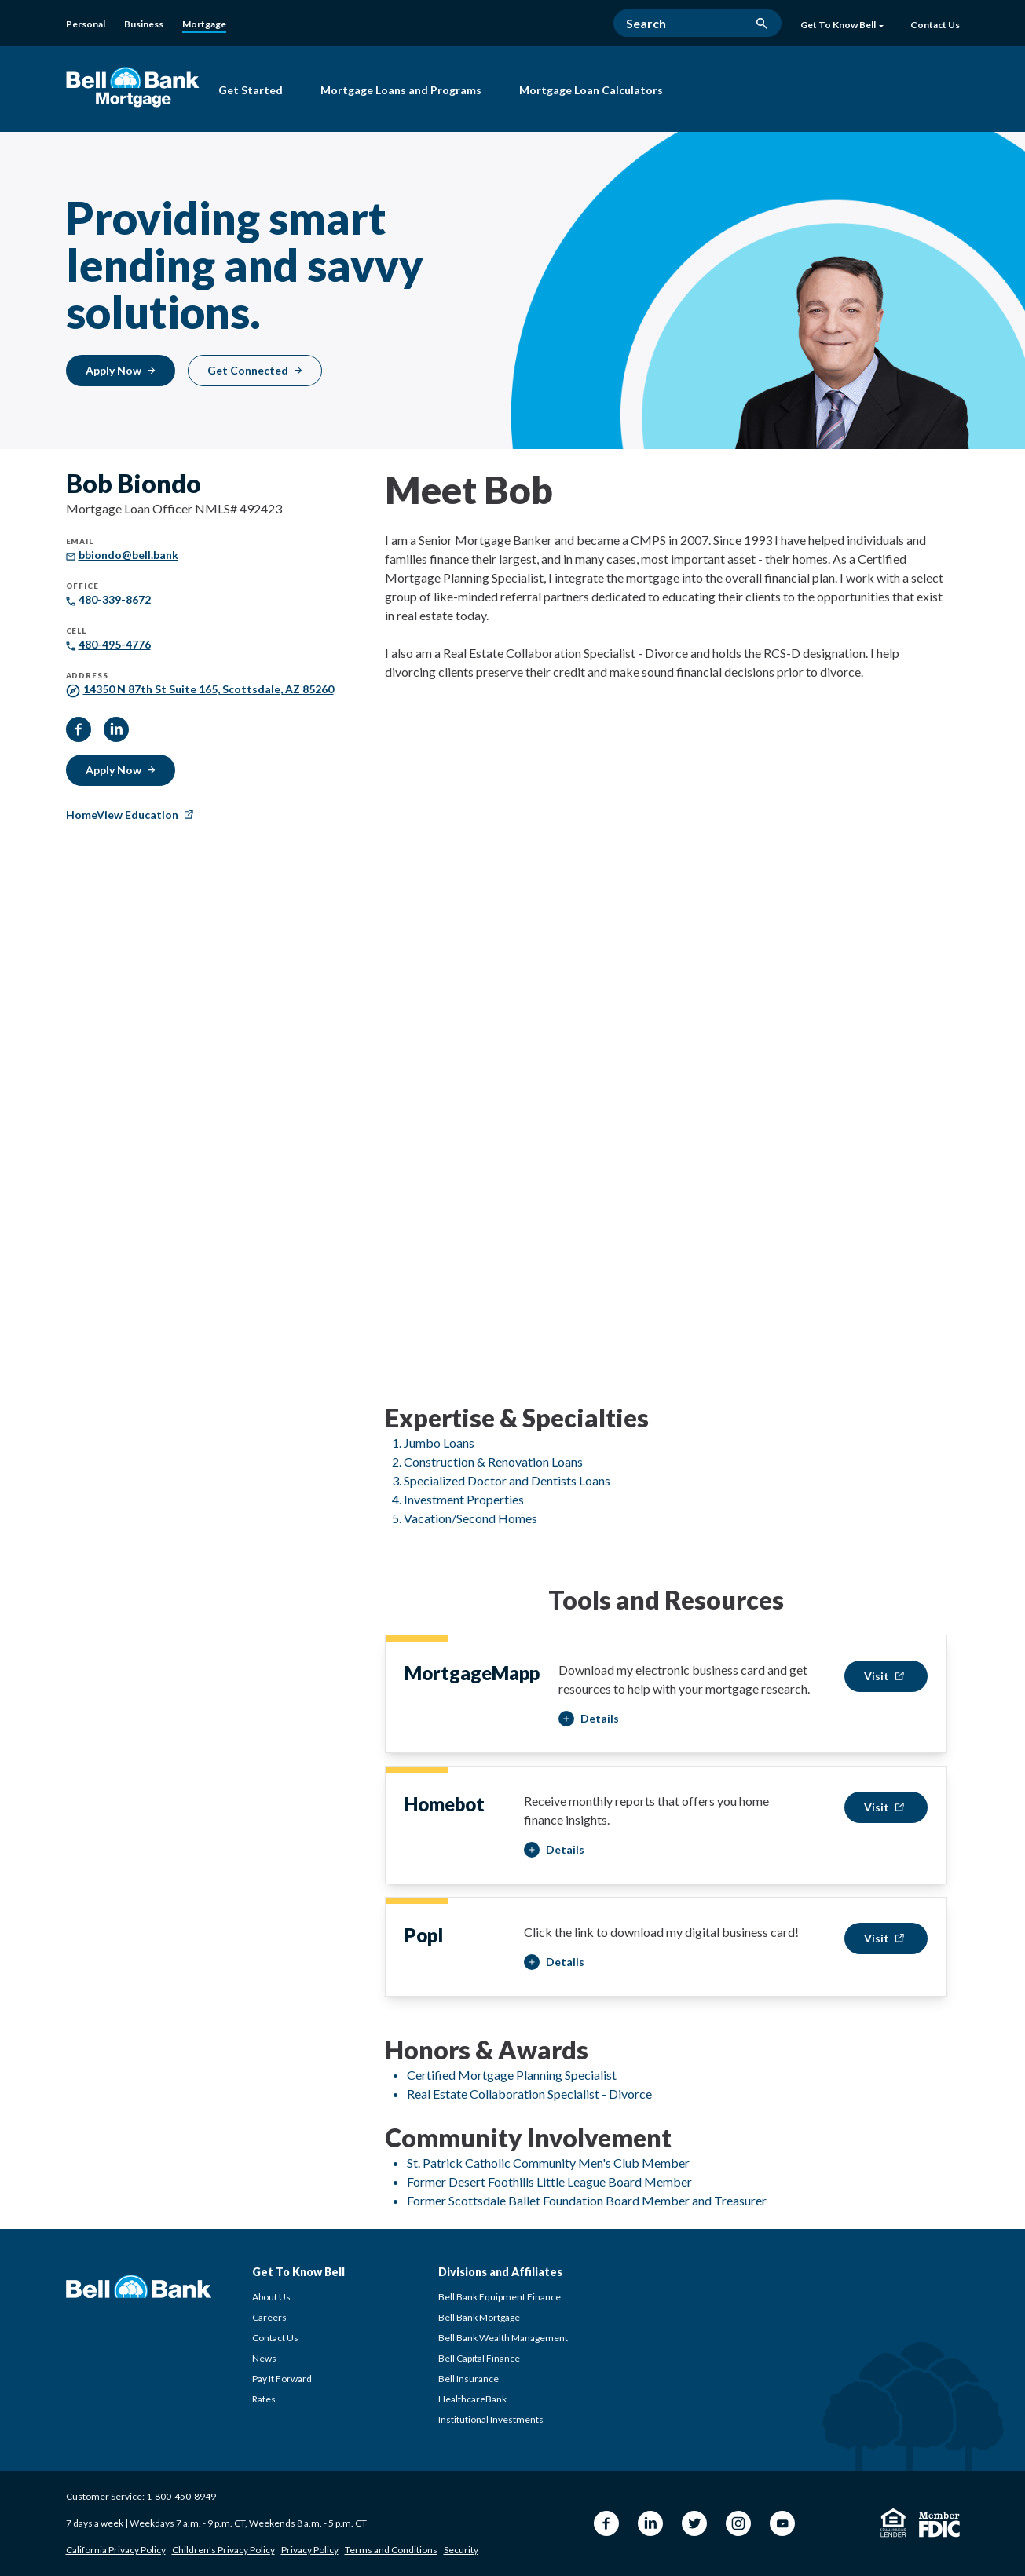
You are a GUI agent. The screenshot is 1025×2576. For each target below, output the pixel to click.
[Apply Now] (120, 370)
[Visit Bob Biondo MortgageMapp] (886, 1676)
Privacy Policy (310, 2550)
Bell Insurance (468, 2378)
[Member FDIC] (939, 2525)
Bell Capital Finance (479, 2358)
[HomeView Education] (131, 815)
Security (461, 2550)
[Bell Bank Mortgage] (133, 86)
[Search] (697, 23)
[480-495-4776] (115, 644)
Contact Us (275, 2338)
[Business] (143, 24)
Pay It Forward (282, 2378)
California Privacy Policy (116, 2550)
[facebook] (78, 729)
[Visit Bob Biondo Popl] (886, 1938)
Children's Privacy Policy (223, 2550)
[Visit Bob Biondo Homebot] (886, 1807)
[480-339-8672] (115, 599)
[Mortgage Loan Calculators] (591, 92)
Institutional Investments (491, 2419)
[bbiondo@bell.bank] (128, 554)
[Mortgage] (204, 25)
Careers (269, 2317)
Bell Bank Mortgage (479, 2317)
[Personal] (85, 24)
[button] (588, 1719)
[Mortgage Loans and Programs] (400, 92)
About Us (271, 2297)
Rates (264, 2399)
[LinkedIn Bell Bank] (650, 2523)
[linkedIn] (116, 729)
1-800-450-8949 (181, 2496)
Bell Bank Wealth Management (503, 2338)
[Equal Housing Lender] (893, 2523)
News (264, 2358)
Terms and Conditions (391, 2550)
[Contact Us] (935, 25)
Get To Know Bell (841, 25)
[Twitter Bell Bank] (694, 2523)
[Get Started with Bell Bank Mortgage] (250, 92)
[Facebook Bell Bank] (606, 2523)
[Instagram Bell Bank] (738, 2523)
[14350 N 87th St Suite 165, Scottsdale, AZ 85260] (208, 689)
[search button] (761, 23)
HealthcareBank (472, 2399)
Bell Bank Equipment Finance (499, 2297)
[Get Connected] (255, 370)
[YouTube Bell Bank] (782, 2523)
